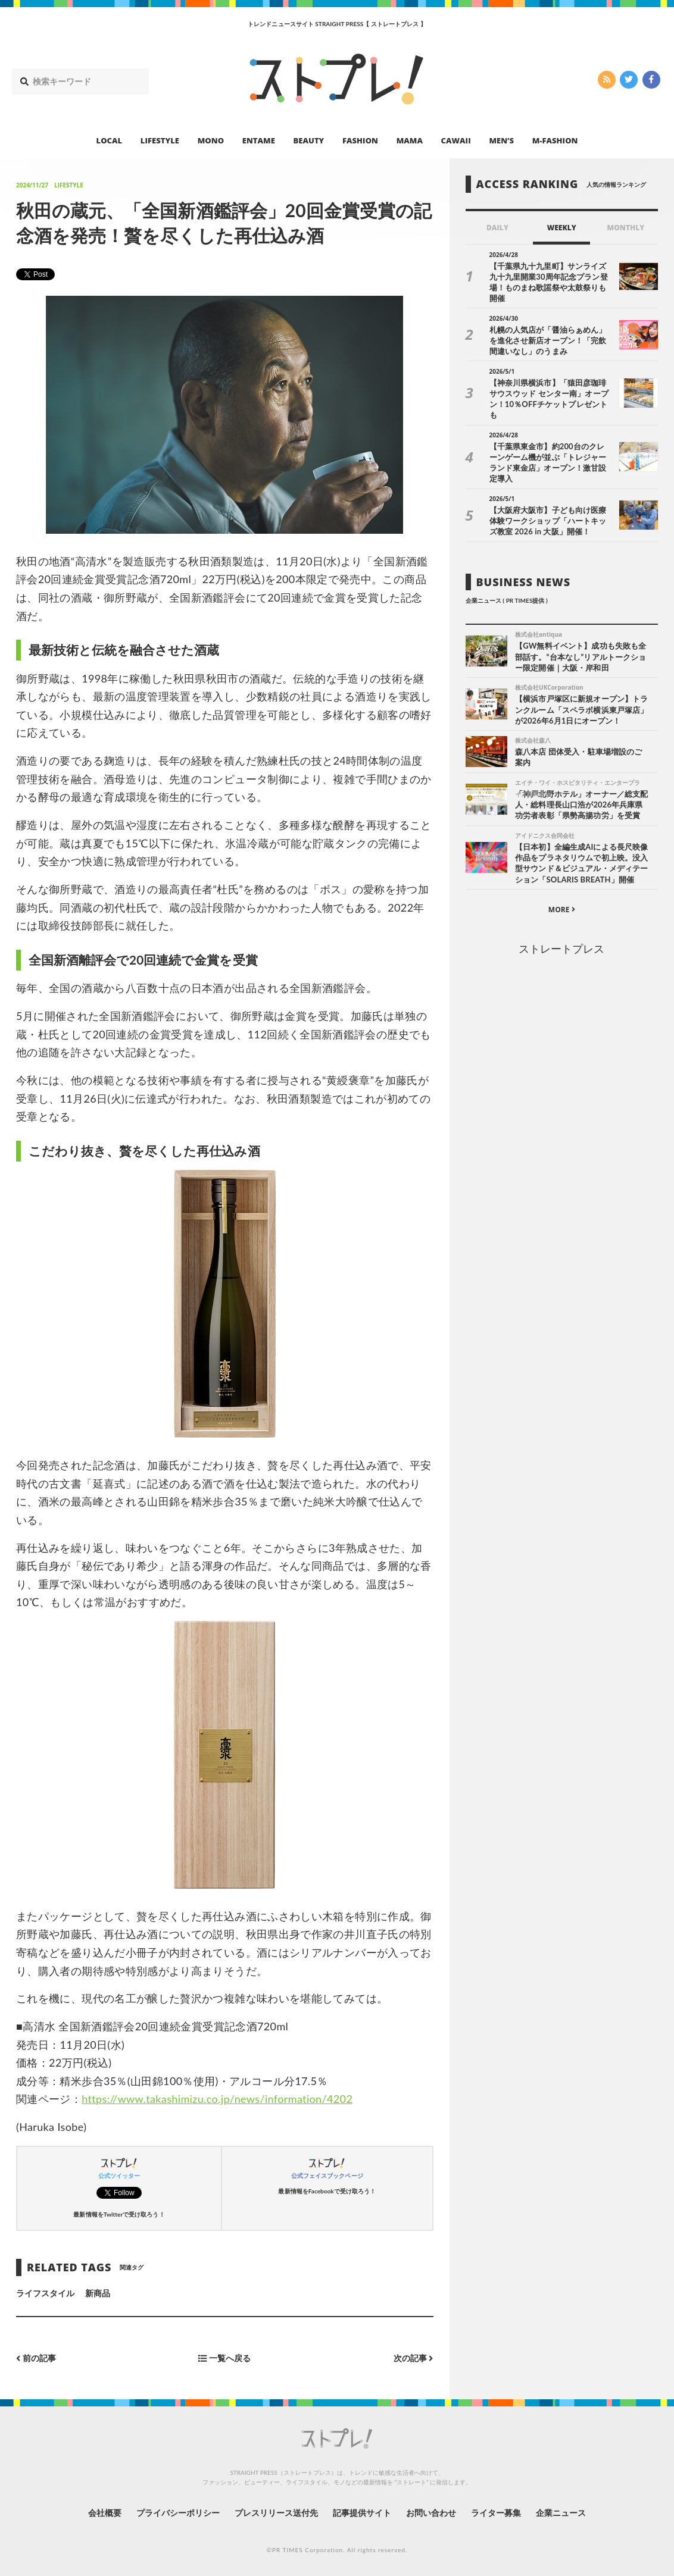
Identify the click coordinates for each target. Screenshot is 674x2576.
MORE (561, 909)
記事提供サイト (362, 2513)
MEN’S (501, 140)
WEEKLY (561, 228)
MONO (211, 140)
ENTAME (258, 140)
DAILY (497, 228)
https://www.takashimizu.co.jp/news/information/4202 (217, 2098)
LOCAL (109, 140)
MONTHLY (626, 228)
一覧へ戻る (224, 2358)
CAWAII (456, 140)
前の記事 (36, 2358)
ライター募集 (496, 2513)
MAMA (410, 140)
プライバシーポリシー (178, 2513)
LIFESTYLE (160, 140)
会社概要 (104, 2513)
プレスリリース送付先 (277, 2513)
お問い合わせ (431, 2513)
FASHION (360, 140)
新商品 (97, 2293)
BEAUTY (309, 140)
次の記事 (413, 2358)
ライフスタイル (45, 2293)
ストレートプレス (561, 948)
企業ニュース (561, 2513)
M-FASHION (555, 140)
